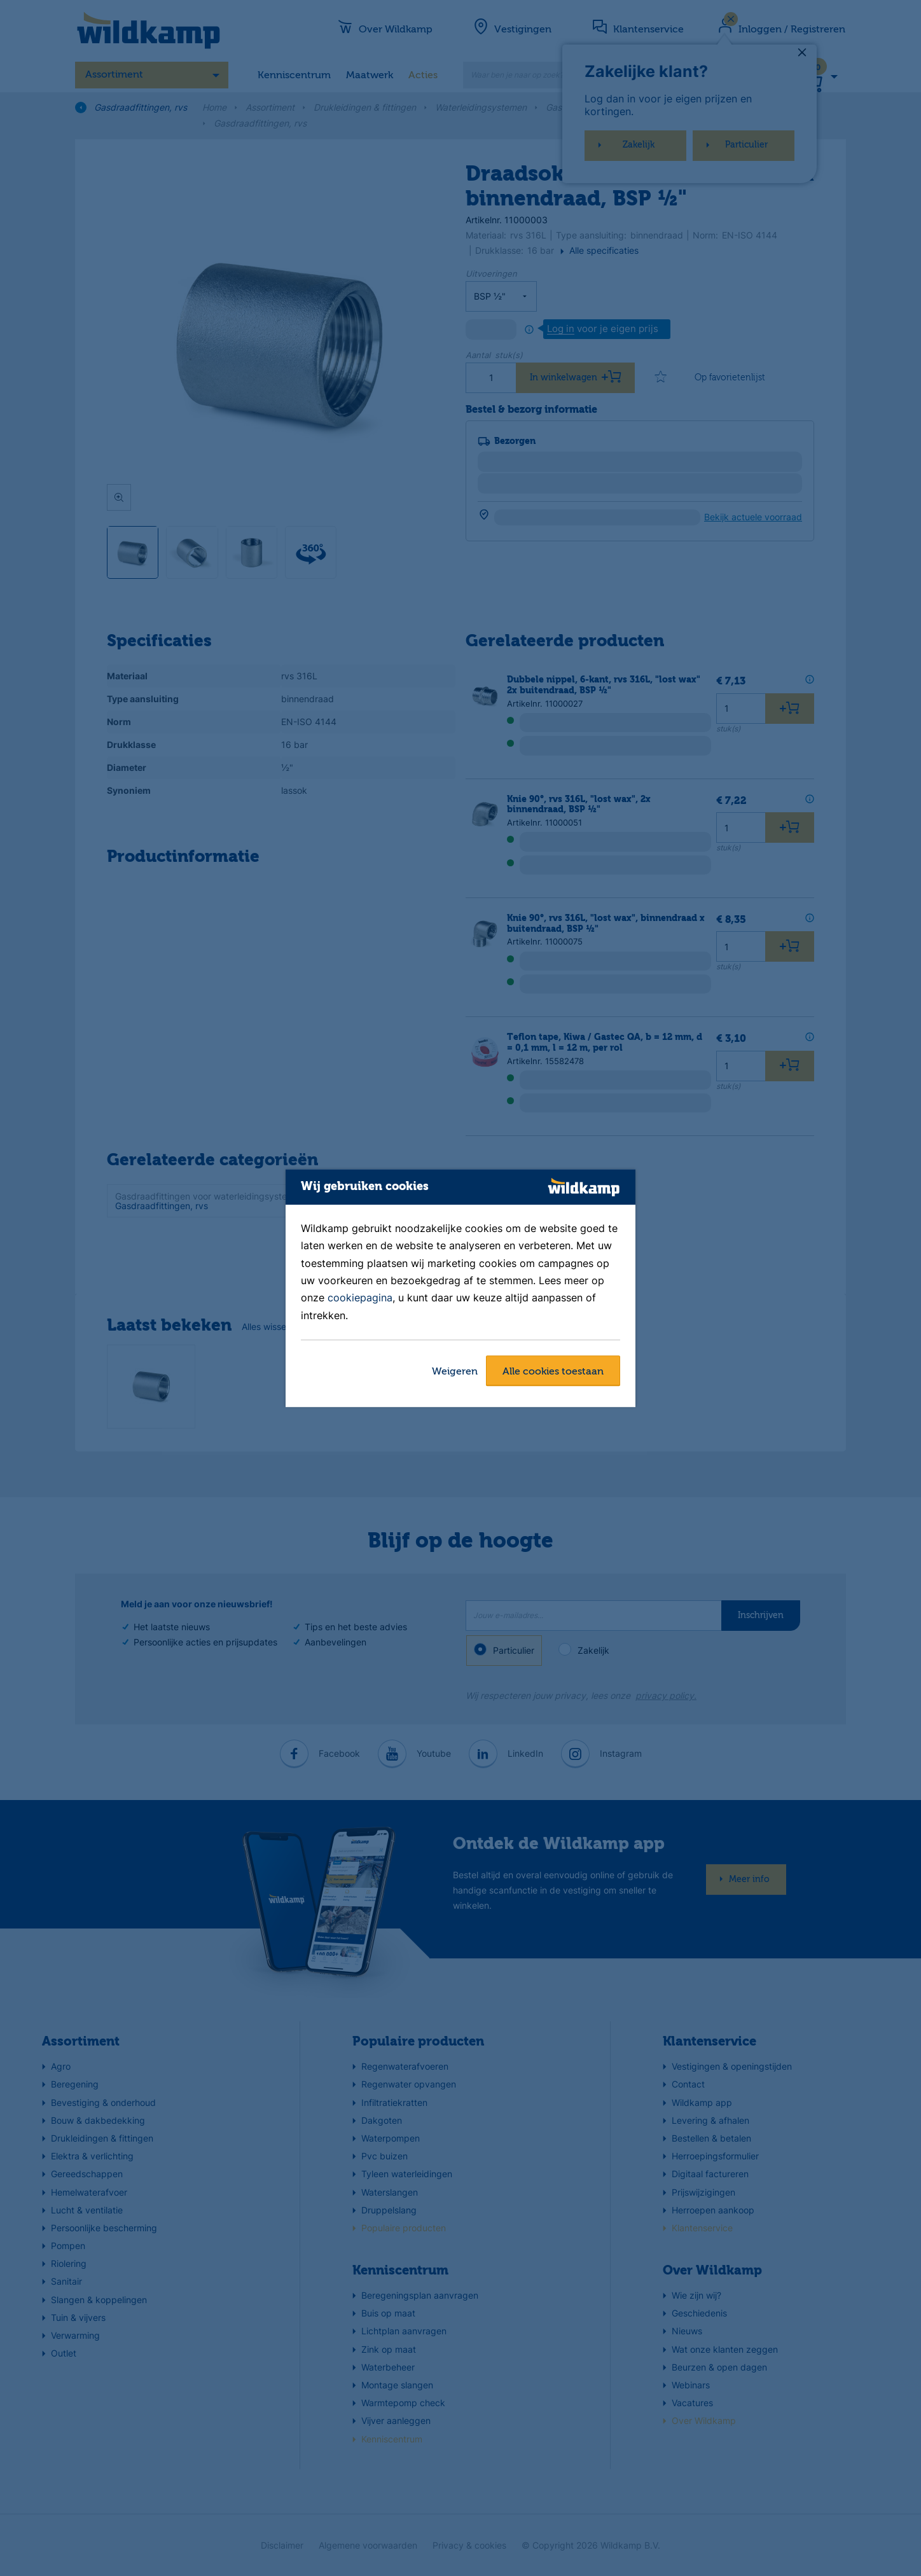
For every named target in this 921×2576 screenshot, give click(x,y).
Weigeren (455, 1372)
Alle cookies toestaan (553, 1372)
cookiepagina (360, 1298)
